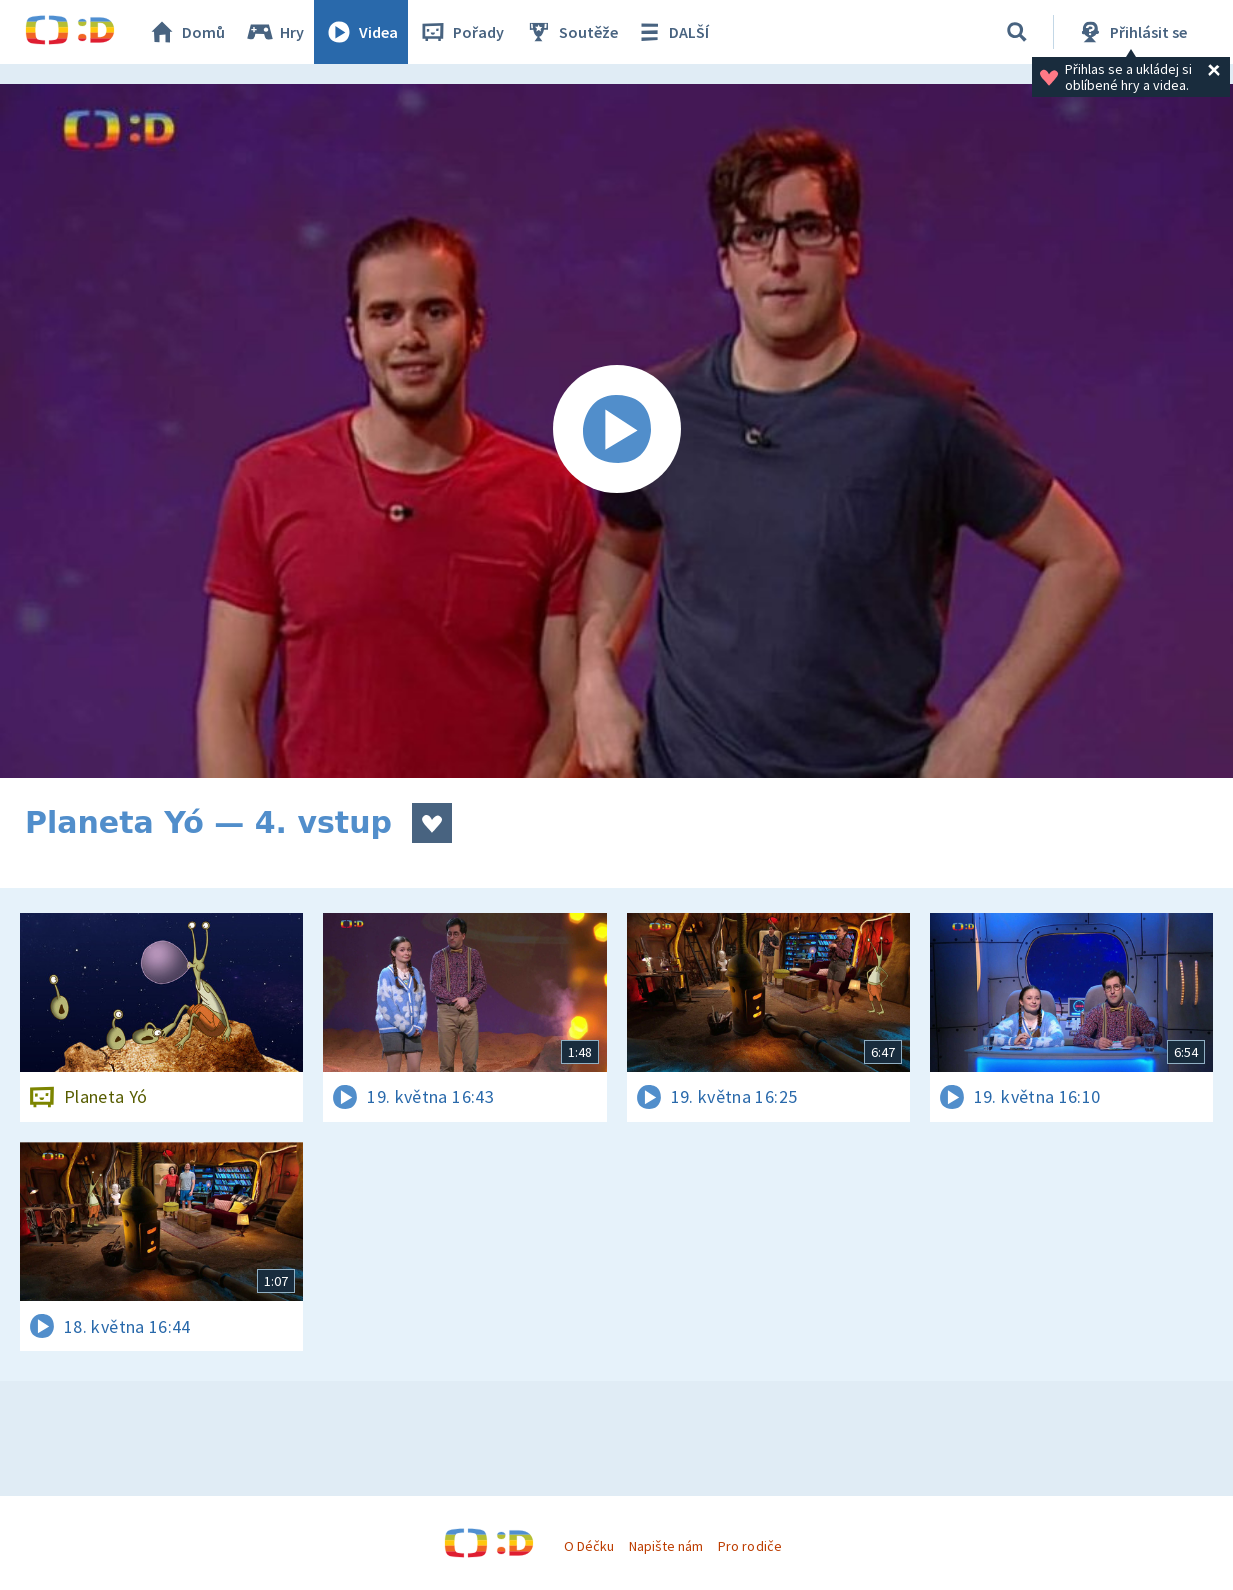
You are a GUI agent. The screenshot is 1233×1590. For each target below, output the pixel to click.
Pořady (461, 32)
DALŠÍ (671, 32)
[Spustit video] (616, 431)
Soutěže (571, 32)
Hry (274, 32)
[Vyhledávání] (1017, 32)
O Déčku (589, 1546)
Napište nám (666, 1546)
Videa (361, 32)
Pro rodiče (749, 1546)
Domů (186, 32)
